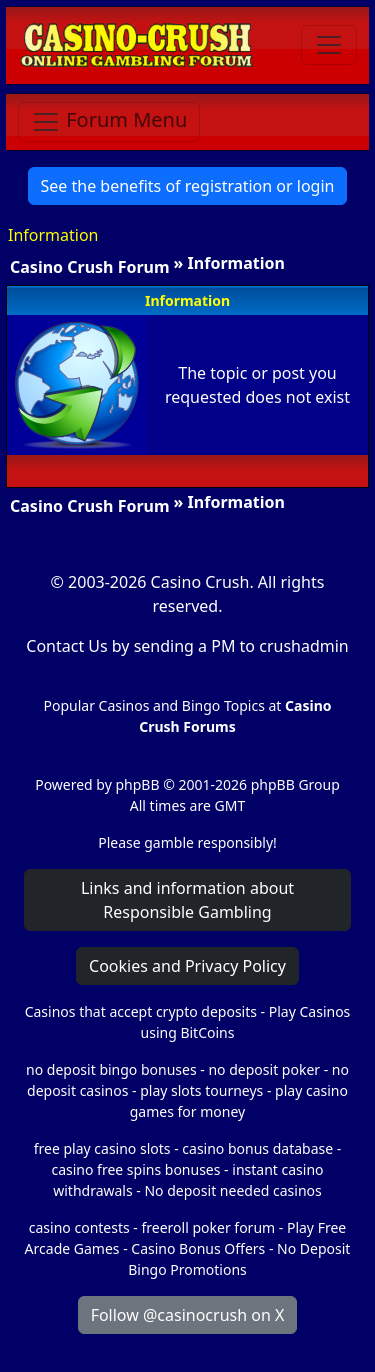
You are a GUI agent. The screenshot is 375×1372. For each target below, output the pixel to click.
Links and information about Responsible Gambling (187, 900)
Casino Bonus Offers (198, 1248)
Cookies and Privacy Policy (187, 966)
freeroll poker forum (209, 1227)
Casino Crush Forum (90, 267)
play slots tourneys (201, 1090)
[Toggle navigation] (329, 45)
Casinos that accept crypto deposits (141, 1011)
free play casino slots (102, 1148)
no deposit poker (264, 1069)
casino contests (79, 1227)
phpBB (137, 784)
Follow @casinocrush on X (188, 1315)
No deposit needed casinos (232, 1190)
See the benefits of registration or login (188, 186)
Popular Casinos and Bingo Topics (154, 705)
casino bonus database (257, 1148)
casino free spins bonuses (135, 1169)
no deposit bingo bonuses (111, 1069)
